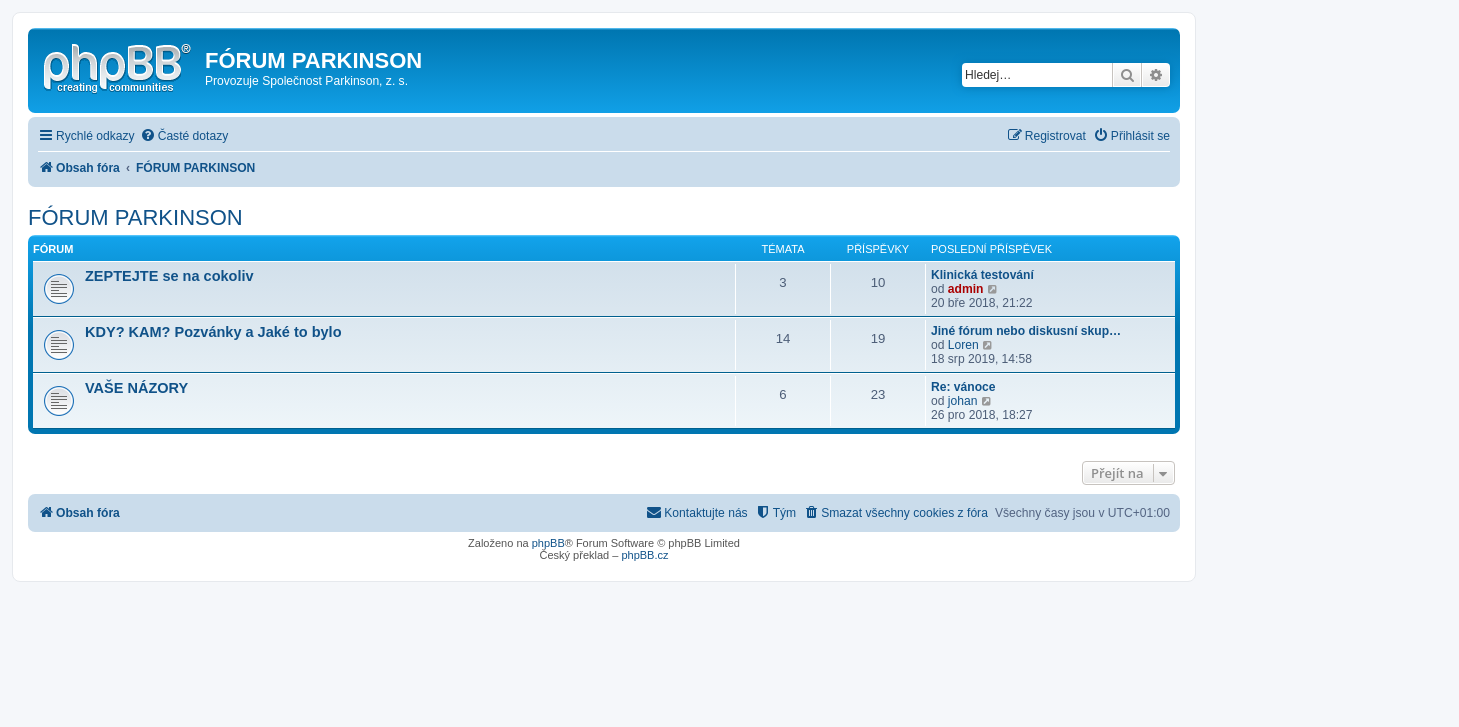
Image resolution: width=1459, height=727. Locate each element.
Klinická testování (982, 275)
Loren (963, 345)
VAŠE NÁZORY (136, 388)
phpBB (548, 543)
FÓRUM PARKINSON (135, 217)
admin (966, 289)
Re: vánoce (963, 387)
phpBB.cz (644, 555)
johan (963, 401)
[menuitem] (184, 136)
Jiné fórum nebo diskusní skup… (1026, 331)
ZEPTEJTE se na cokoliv (169, 276)
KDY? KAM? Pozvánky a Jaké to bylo (213, 332)
